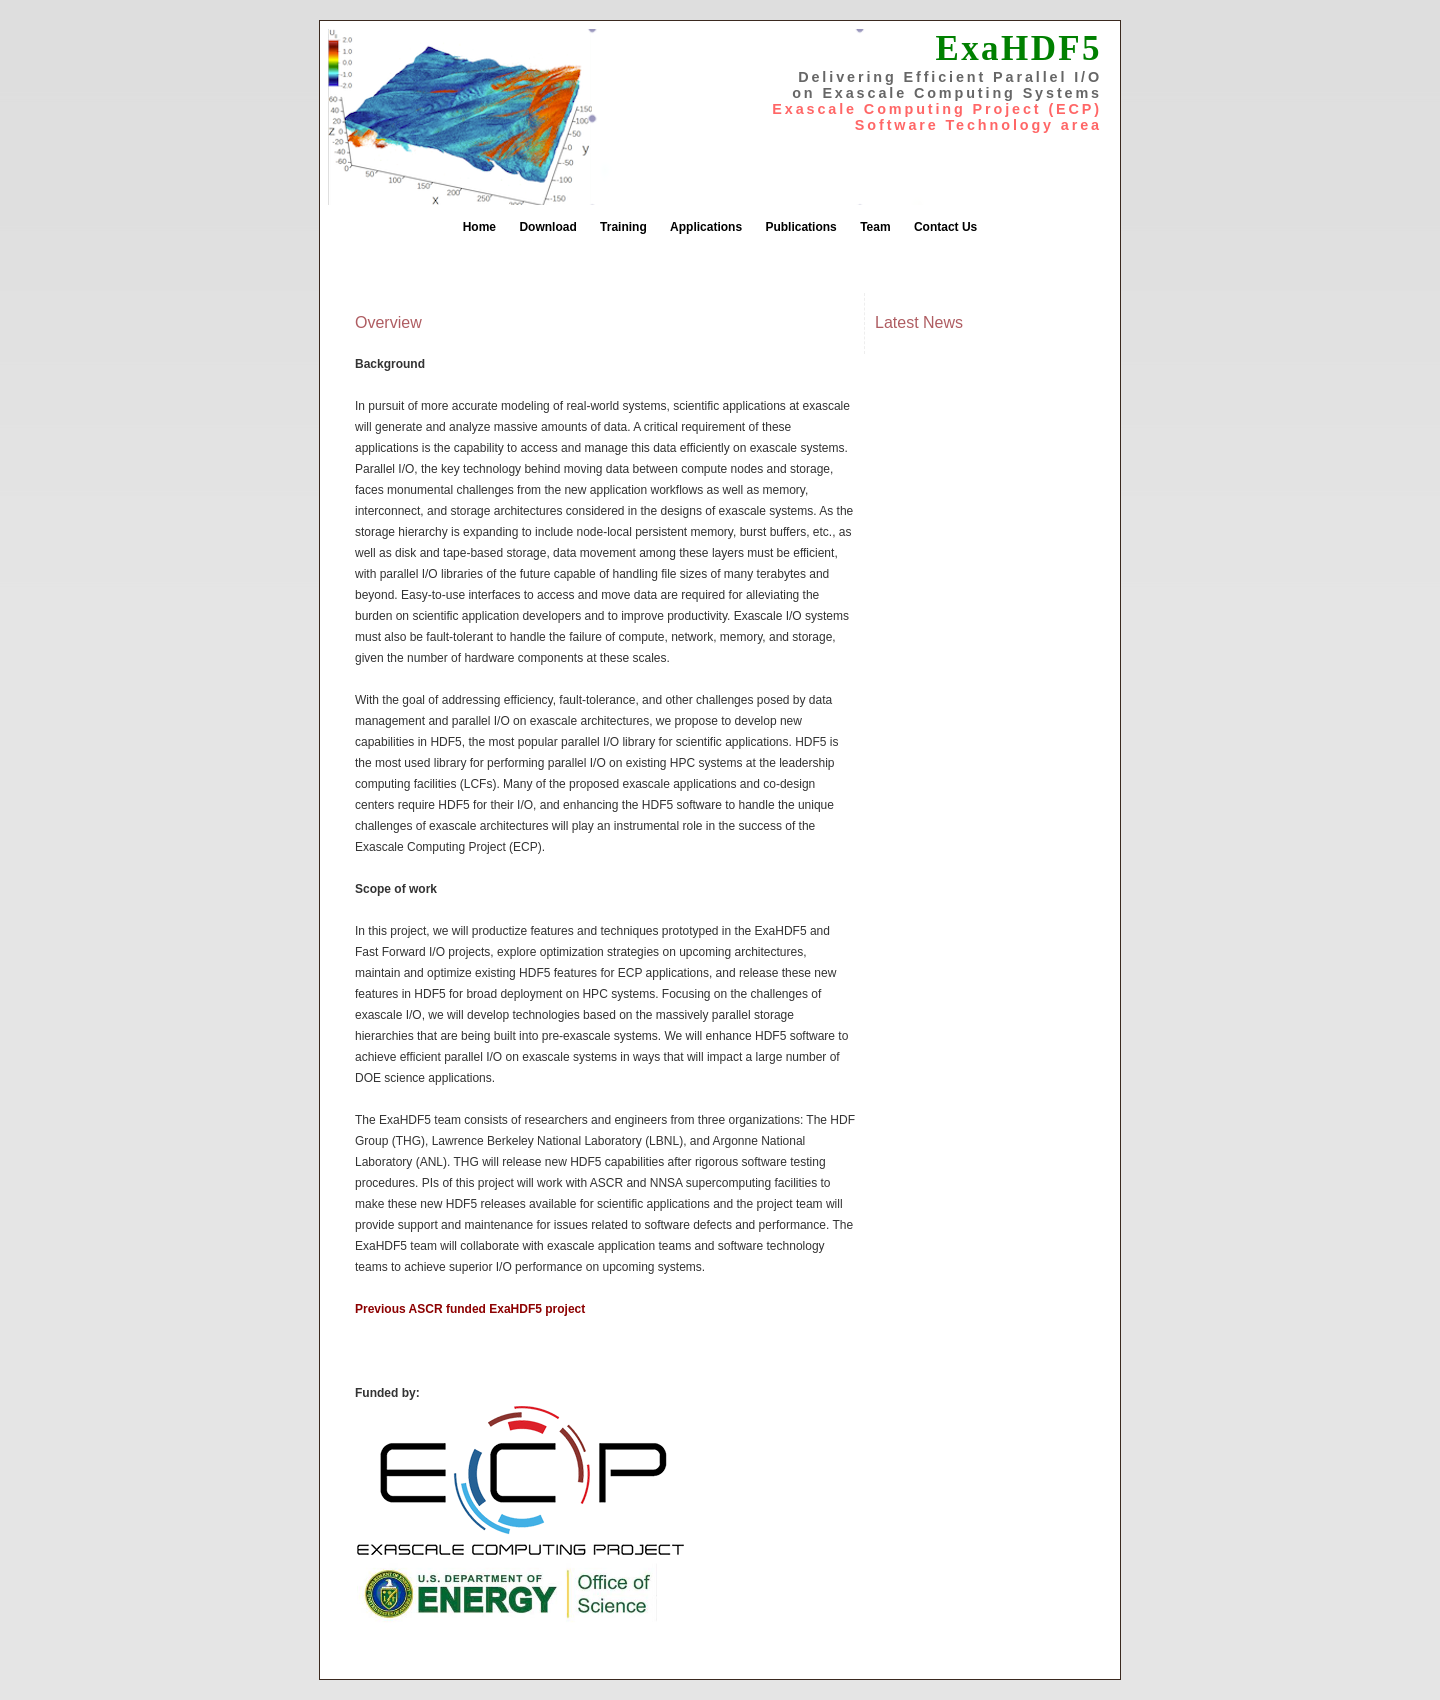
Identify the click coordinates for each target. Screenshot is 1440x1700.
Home (479, 227)
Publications (800, 227)
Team (875, 227)
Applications (706, 227)
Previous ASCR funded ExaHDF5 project (470, 1309)
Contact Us (945, 227)
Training (623, 227)
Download (547, 227)
